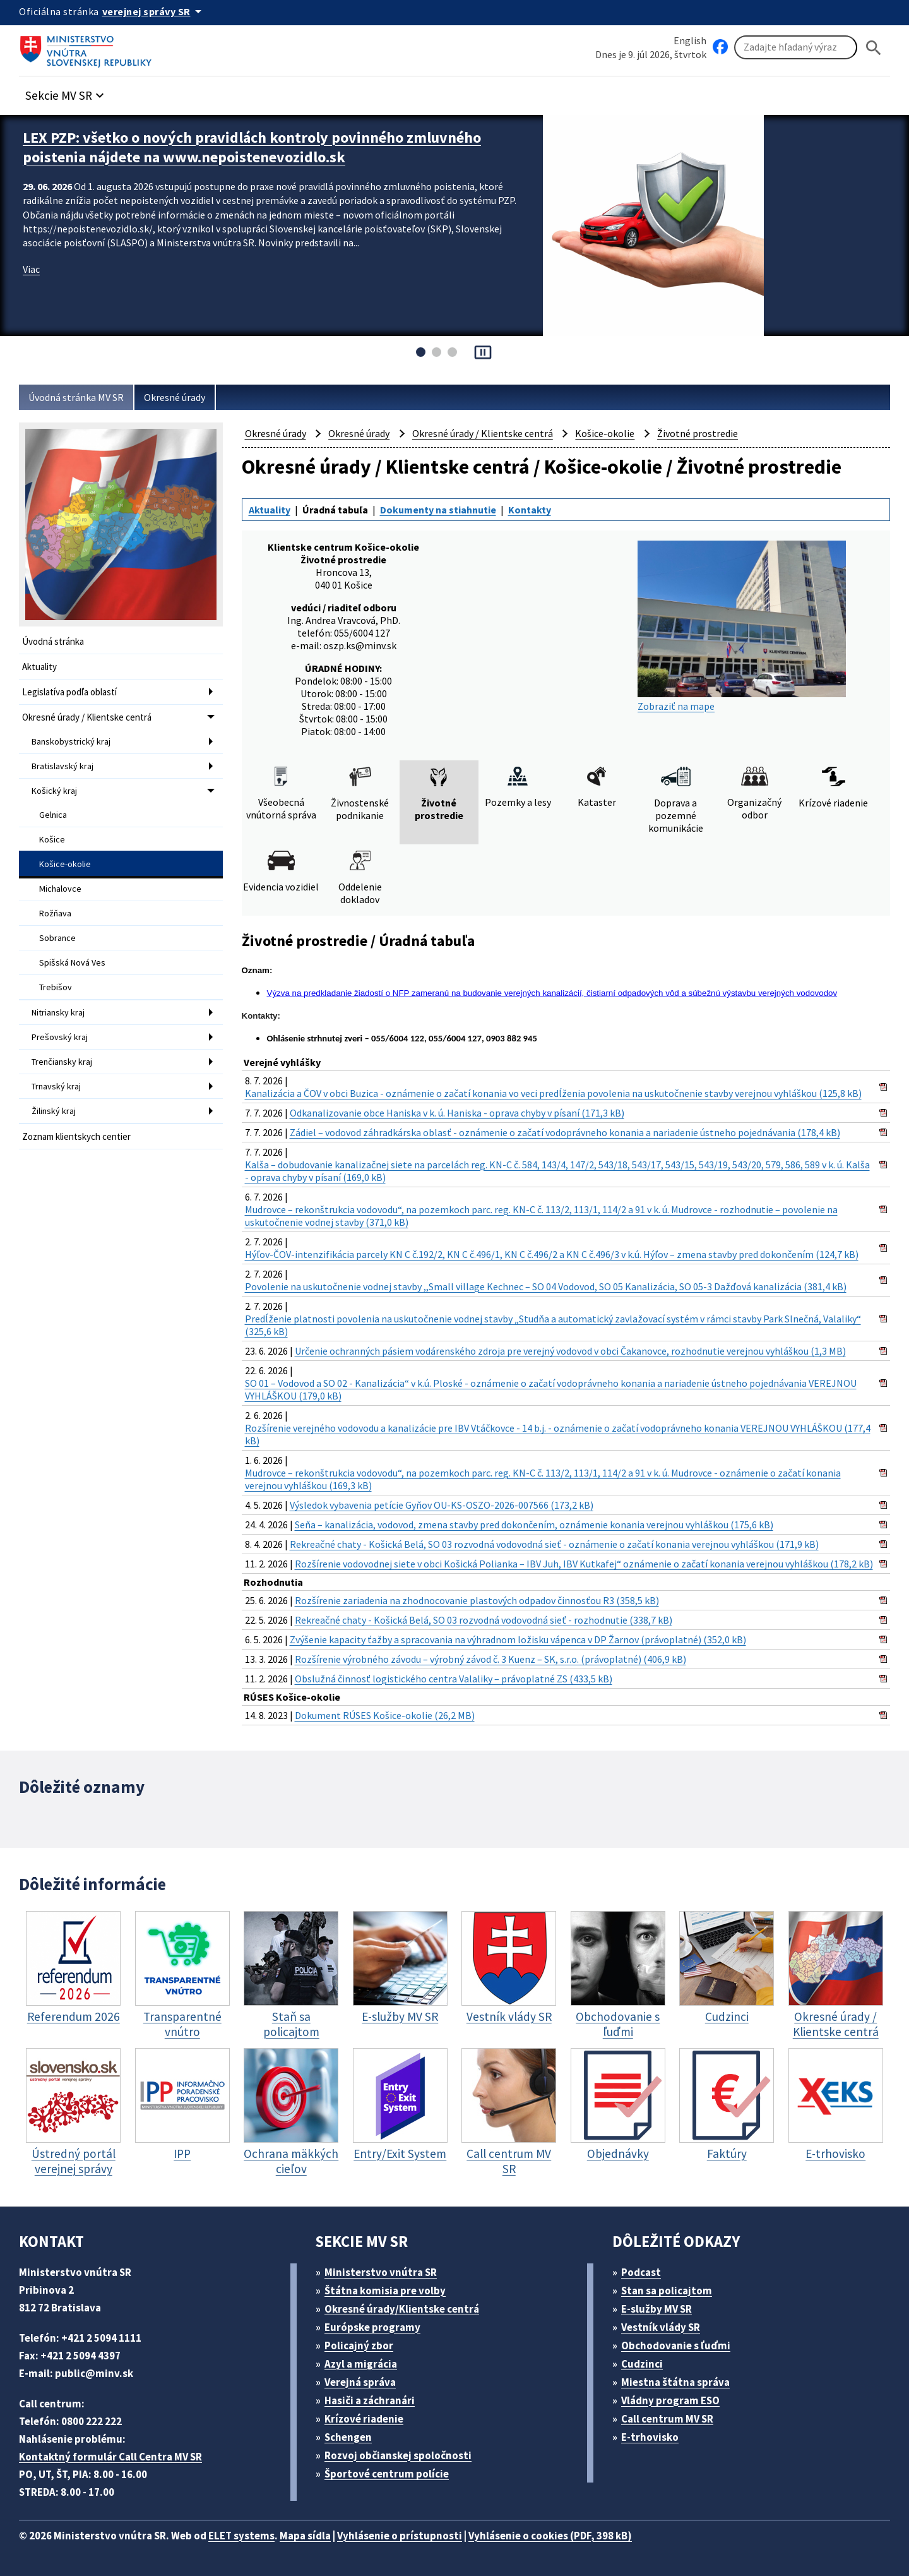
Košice (52, 839)
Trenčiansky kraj (62, 1061)
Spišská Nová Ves (72, 962)
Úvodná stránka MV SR (76, 397)
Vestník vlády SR (660, 2327)
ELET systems (241, 2536)
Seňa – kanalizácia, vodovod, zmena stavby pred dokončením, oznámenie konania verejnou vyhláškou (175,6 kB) (534, 1524)
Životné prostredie (697, 433)
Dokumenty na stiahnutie (438, 509)
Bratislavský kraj (62, 766)
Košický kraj (54, 790)
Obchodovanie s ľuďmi (675, 2345)
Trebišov (55, 987)
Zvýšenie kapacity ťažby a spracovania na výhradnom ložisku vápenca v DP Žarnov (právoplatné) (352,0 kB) (518, 1639)
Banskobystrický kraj (71, 741)
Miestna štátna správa (675, 2382)
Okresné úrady (174, 397)
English (690, 40)
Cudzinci (642, 2364)
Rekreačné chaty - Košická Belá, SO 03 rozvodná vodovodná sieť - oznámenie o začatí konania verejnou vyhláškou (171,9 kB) (554, 1544)
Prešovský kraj (60, 1037)
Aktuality (39, 667)
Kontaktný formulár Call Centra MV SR (110, 2457)
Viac (31, 269)
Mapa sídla (305, 2536)
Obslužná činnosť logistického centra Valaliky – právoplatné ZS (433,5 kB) (453, 1678)
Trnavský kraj (56, 1086)
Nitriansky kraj (58, 1012)
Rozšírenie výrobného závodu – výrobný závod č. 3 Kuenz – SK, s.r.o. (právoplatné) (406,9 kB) (490, 1659)
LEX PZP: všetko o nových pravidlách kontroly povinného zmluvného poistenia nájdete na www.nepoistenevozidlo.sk (252, 147)
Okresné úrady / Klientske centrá (87, 717)
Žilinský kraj (54, 1111)
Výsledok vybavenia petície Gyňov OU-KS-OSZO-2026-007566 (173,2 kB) (441, 1505)
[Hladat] (873, 48)
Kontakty (529, 509)
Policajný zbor (358, 2345)
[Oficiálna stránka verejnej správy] (154, 11)
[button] (66, 92)
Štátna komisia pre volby (385, 2290)
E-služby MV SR (656, 2309)
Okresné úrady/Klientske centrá (401, 2309)
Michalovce (60, 888)
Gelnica (53, 814)
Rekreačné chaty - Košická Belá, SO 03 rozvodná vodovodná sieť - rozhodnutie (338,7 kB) (483, 1620)
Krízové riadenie (363, 2419)
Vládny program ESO (670, 2400)
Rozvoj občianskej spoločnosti (398, 2455)
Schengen (348, 2437)
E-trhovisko (650, 2437)
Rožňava (55, 913)
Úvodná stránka (53, 641)
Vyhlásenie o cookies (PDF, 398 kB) (550, 2536)
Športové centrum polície (386, 2474)
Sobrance (57, 938)
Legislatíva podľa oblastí (69, 692)
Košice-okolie (65, 864)
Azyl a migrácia (360, 2364)
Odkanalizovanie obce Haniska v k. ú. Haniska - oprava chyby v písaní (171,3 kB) (457, 1112)
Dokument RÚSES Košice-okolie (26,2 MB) (385, 1715)
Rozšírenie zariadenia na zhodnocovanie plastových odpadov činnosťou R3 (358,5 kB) (477, 1600)
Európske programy (372, 2327)
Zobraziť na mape (742, 626)
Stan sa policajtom (666, 2290)
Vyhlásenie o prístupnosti (399, 2536)
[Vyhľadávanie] (795, 47)
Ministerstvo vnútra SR (380, 2272)
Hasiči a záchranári (369, 2400)
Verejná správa (360, 2382)
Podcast (641, 2272)
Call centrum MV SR (667, 2419)
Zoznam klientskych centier (76, 1136)
